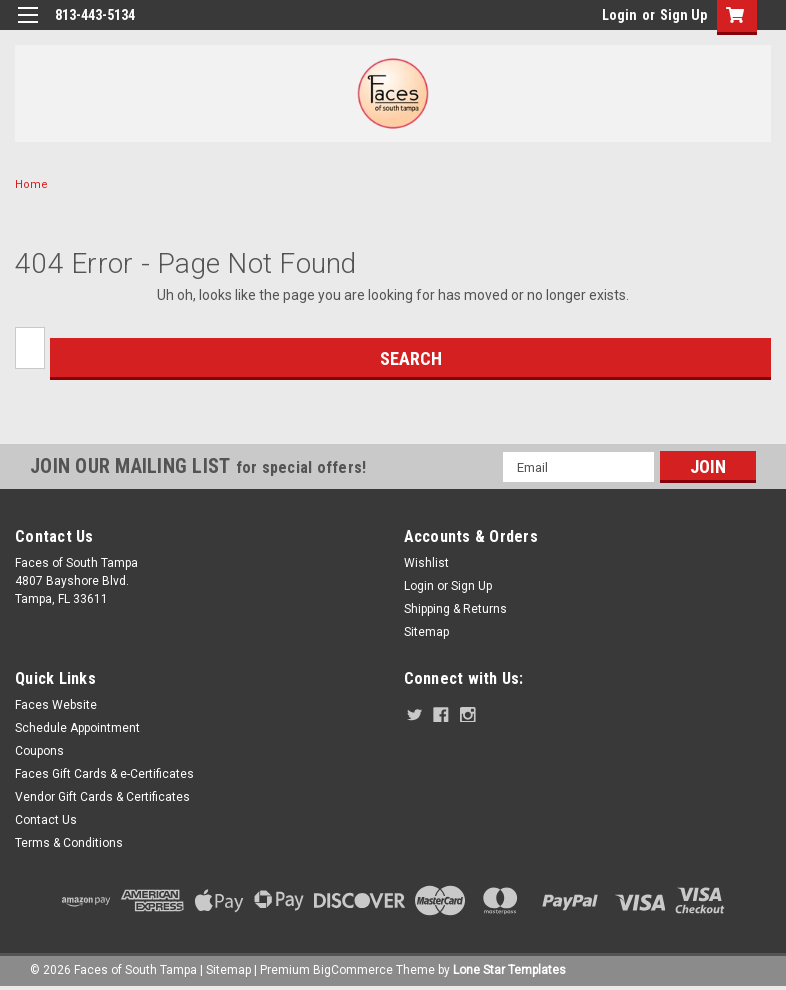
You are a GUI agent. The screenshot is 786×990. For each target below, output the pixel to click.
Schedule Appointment (77, 728)
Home (31, 184)
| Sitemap (225, 970)
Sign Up (683, 15)
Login (619, 15)
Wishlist (426, 563)
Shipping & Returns (455, 609)
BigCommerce (353, 970)
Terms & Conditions (69, 843)
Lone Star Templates (509, 970)
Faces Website (56, 705)
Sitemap (426, 632)
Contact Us (46, 820)
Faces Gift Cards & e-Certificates (104, 774)
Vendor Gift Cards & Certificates (102, 797)
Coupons (39, 751)
